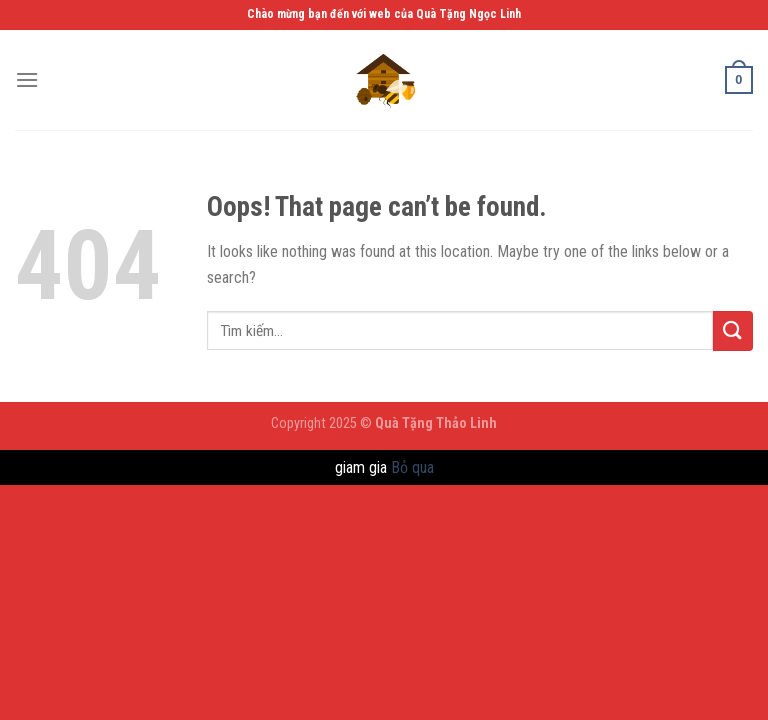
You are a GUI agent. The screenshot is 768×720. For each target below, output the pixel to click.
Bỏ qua (412, 467)
